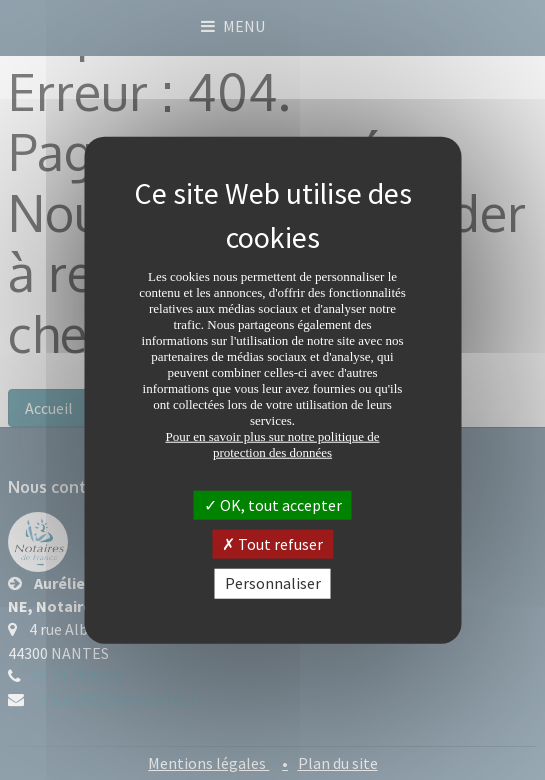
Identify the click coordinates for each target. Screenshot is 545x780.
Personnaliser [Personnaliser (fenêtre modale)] (273, 583)
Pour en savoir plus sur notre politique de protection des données (272, 444)
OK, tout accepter (273, 505)
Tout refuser (272, 544)
